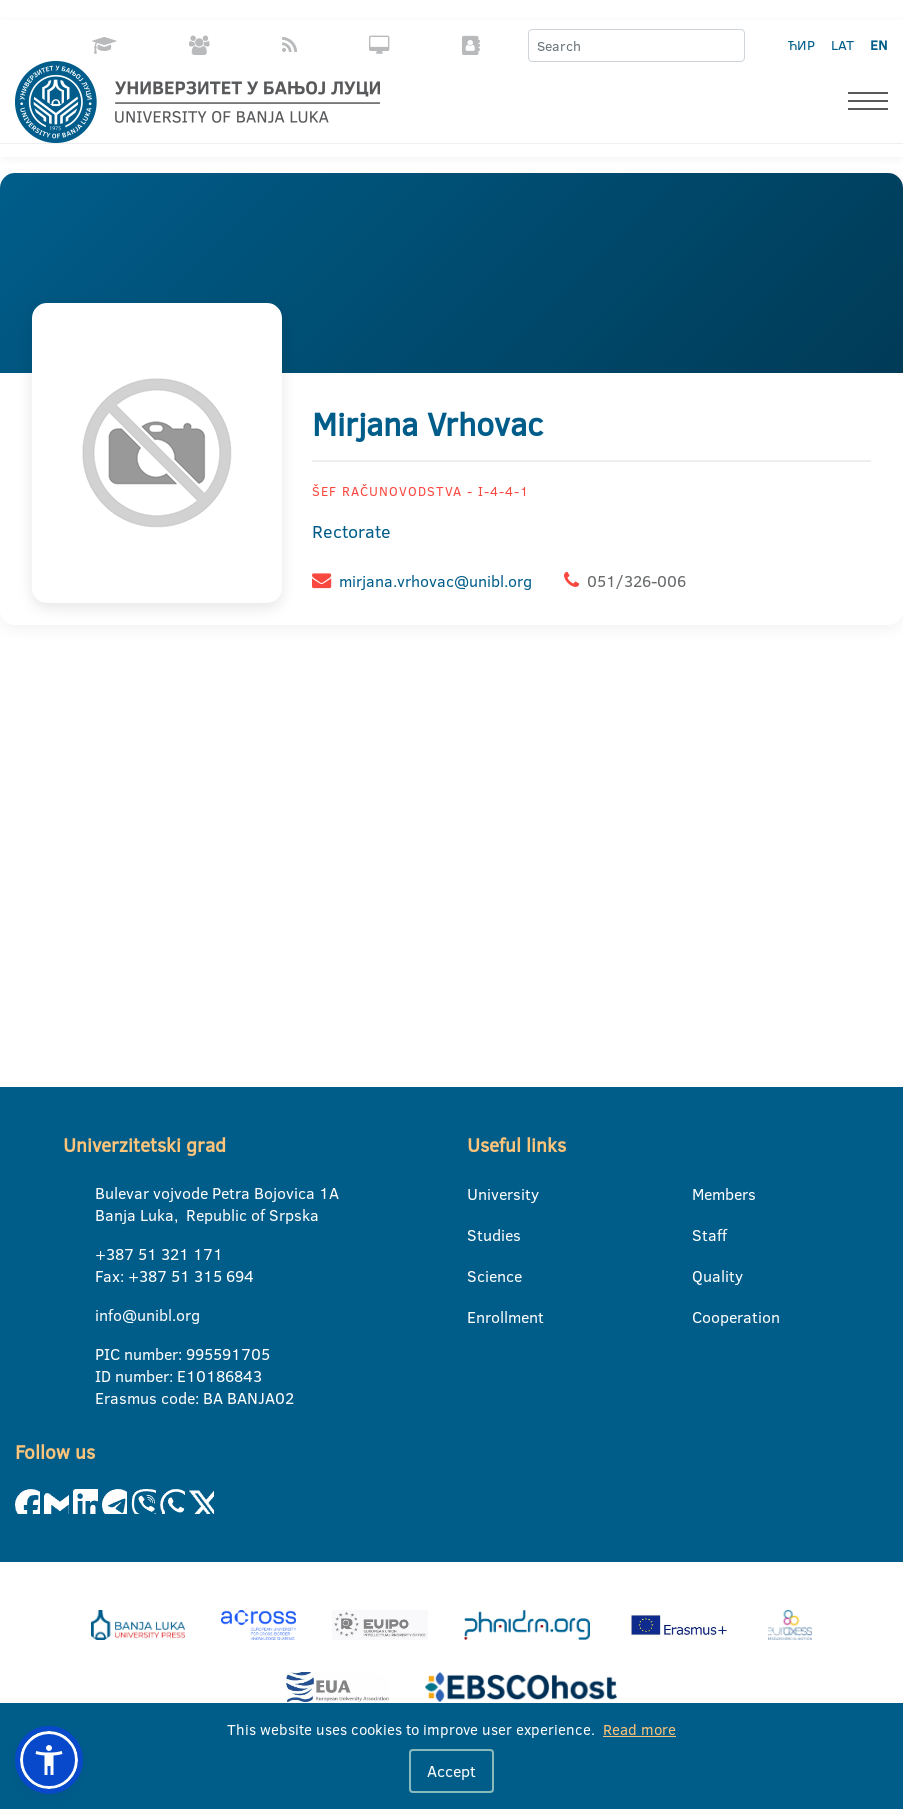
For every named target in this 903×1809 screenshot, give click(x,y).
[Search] (729, 46)
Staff (704, 1235)
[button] (49, 1760)
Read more (639, 1729)
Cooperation (704, 1317)
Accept (451, 1771)
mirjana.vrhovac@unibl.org (435, 581)
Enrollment (479, 1317)
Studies (479, 1235)
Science (479, 1276)
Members (704, 1194)
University (479, 1194)
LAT (842, 45)
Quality (704, 1276)
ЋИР (801, 45)
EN (878, 45)
